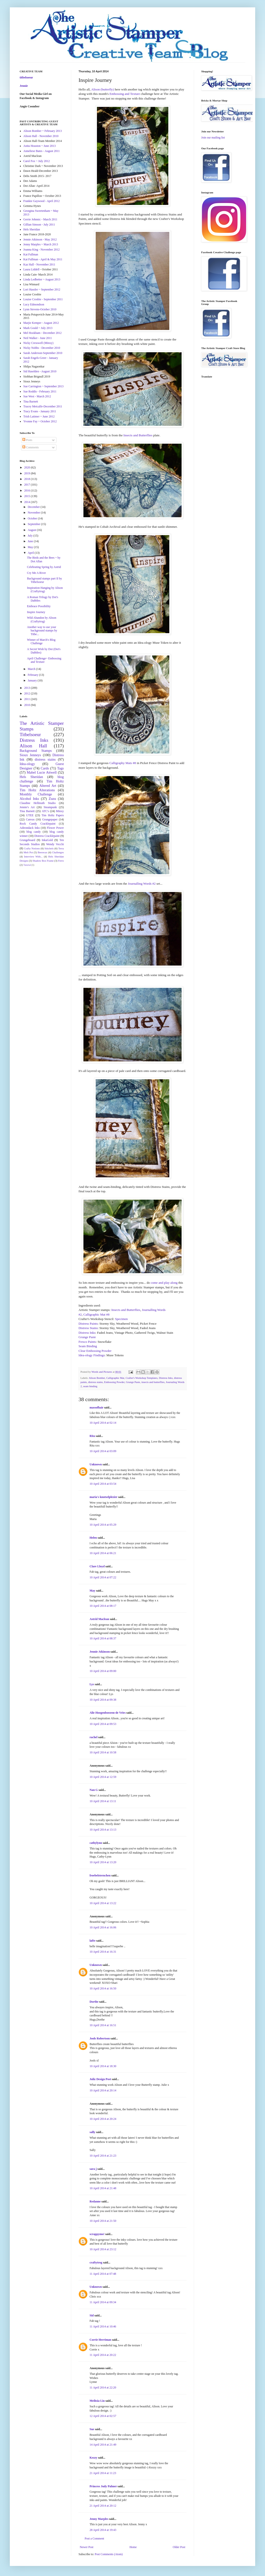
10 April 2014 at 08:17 (103, 1606)
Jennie (24, 86)
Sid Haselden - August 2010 (39, 371)
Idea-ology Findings (92, 1355)
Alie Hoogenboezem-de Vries (108, 1712)
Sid (92, 2315)
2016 (27, 490)
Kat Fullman (30, 254)
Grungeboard (27, 840)
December (34, 507)
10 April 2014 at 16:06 (103, 1927)
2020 (27, 467)
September (34, 524)
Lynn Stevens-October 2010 (39, 309)
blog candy (33, 831)
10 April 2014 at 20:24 (103, 2119)
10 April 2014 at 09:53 (103, 1724)
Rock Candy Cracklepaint (37, 823)
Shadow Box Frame (43, 860)
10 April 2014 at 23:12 (103, 2249)
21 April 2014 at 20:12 (103, 2505)
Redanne (95, 2201)
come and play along (164, 1282)
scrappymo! (97, 2234)
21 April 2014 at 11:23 (103, 2473)
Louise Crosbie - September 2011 (43, 299)
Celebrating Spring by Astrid (44, 567)
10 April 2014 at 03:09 (103, 1451)
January (33, 680)
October (33, 518)
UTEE (30, 815)
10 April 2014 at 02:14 (103, 1422)
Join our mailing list (213, 137)
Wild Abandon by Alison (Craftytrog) (41, 619)
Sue (92, 2429)
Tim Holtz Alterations (37, 790)
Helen (93, 1537)
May (92, 1590)
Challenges (58, 852)
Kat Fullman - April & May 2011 (42, 259)
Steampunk (50, 807)
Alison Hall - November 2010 (40, 136)
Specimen (121, 1319)
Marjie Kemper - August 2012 (41, 323)
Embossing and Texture (124, 94)
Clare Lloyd (97, 1566)
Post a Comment (94, 2538)
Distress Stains (88, 1328)
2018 (27, 479)
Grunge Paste (87, 1337)
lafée (92, 1940)
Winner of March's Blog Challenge (41, 641)
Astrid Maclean (99, 1619)
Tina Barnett (30, 401)
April (31, 552)
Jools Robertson (100, 2038)
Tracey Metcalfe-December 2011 (42, 406)
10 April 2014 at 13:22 (103, 1903)
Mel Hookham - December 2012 (42, 333)
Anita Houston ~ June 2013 (39, 146)
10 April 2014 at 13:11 (103, 1801)
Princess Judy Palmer (103, 2486)
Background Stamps (36, 751)
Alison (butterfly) (102, 89)
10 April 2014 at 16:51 (103, 2025)
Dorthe (94, 2001)
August (32, 530)
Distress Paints (88, 1323)
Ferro (61, 860)
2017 (27, 484)
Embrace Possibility (39, 606)
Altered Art (47, 786)
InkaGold (47, 840)
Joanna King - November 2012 (41, 249)
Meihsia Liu (97, 2400)
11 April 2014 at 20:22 (103, 2355)
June (31, 541)
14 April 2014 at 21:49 (103, 2444)
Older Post (179, 2547)
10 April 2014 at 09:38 (103, 1699)
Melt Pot (28, 852)
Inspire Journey (36, 612)
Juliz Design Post (100, 2079)
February (33, 675)
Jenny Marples (99, 2519)
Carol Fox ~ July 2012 (36, 161)
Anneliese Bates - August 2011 (41, 151)
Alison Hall (33, 745)
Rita (92, 1436)
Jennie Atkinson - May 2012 (40, 239)
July (30, 535)
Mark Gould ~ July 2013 (38, 328)
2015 (27, 496)
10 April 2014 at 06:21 (103, 1553)
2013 (27, 688)
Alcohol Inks (29, 799)
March (32, 669)
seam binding (90, 1386)
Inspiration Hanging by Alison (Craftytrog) (45, 589)
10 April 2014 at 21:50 (103, 2221)
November (34, 512)
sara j (93, 2169)
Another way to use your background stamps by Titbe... (42, 630)
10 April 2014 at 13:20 (103, 1862)
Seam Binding (88, 1346)
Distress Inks (87, 1332)
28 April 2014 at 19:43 (103, 2530)
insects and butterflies (152, 1382)
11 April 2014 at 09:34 (103, 2302)
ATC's (45, 811)
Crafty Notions (32, 848)
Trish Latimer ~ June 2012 (38, 416)
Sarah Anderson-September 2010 (42, 353)
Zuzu (52, 799)
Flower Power (55, 827)
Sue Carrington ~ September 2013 (43, 386)
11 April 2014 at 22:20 (103, 2387)
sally (92, 2132)
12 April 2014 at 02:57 (103, 2416)
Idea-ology (27, 764)
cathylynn (96, 1843)
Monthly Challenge (36, 794)
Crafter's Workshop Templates (142, 1377)
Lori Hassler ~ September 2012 (41, 289)
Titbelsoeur (30, 734)
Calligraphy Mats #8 (122, 763)
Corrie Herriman (100, 2339)
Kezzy (93, 2457)
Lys (92, 1684)
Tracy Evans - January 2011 (39, 411)
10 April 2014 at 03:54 (103, 1483)
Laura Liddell (31, 269)
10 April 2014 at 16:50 (103, 1988)
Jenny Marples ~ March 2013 (40, 244)
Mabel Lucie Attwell (42, 772)
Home (133, 2547)
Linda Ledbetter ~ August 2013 (41, 279)
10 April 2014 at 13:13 (103, 1829)
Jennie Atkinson (100, 1651)
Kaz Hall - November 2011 (39, 264)
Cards (45, 768)
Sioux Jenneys (30, 755)
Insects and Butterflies (137, 435)
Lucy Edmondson (33, 304)
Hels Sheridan (31, 229)
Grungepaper (50, 819)
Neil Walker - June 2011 (37, 338)
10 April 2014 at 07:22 (103, 1577)
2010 (27, 705)
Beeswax (42, 852)
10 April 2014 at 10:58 (103, 1752)
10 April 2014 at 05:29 (103, 1524)
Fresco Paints (87, 1342)
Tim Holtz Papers (52, 815)
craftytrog (96, 2262)
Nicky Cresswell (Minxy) (38, 343)
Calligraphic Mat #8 (96, 1314)
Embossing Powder (114, 1382)
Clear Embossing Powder (95, 1351)
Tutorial (27, 865)
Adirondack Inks (30, 827)
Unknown (96, 1464)
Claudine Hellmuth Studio (38, 803)
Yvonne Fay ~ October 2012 (40, 421)
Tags (60, 768)
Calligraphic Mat (115, 1377)
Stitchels (48, 848)
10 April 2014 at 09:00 (103, 1671)
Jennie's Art (27, 807)
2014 (27, 502)
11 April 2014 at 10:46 (103, 2326)
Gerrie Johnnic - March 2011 (40, 219)
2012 (27, 693)
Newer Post (86, 2547)
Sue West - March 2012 (37, 396)
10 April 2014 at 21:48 (103, 2188)
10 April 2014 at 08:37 (103, 1638)
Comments (30, 447)
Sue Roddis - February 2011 (39, 391)
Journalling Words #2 (142, 883)
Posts (27, 440)
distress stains (95, 1382)
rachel (93, 1737)
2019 (27, 473)
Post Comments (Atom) (109, 2554)
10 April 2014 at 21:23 (103, 2155)
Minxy (60, 811)
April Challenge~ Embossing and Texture (44, 660)
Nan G (94, 1790)
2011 (27, 699)
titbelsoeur (26, 77)
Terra (61, 848)
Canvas (30, 819)
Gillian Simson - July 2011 (39, 224)
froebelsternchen (100, 1875)
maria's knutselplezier (103, 1497)
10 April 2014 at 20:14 (103, 2090)
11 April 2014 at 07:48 (103, 2273)
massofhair (96, 1407)
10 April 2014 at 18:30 (103, 2066)
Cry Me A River (36, 573)
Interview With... (33, 856)
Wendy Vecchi (55, 844)
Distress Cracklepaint (47, 836)
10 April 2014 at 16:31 (103, 1951)
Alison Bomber (97, 1377)
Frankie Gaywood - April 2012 (41, 201)
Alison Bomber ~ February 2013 (42, 131)
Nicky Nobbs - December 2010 (41, 348)
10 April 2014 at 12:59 (103, 1777)
